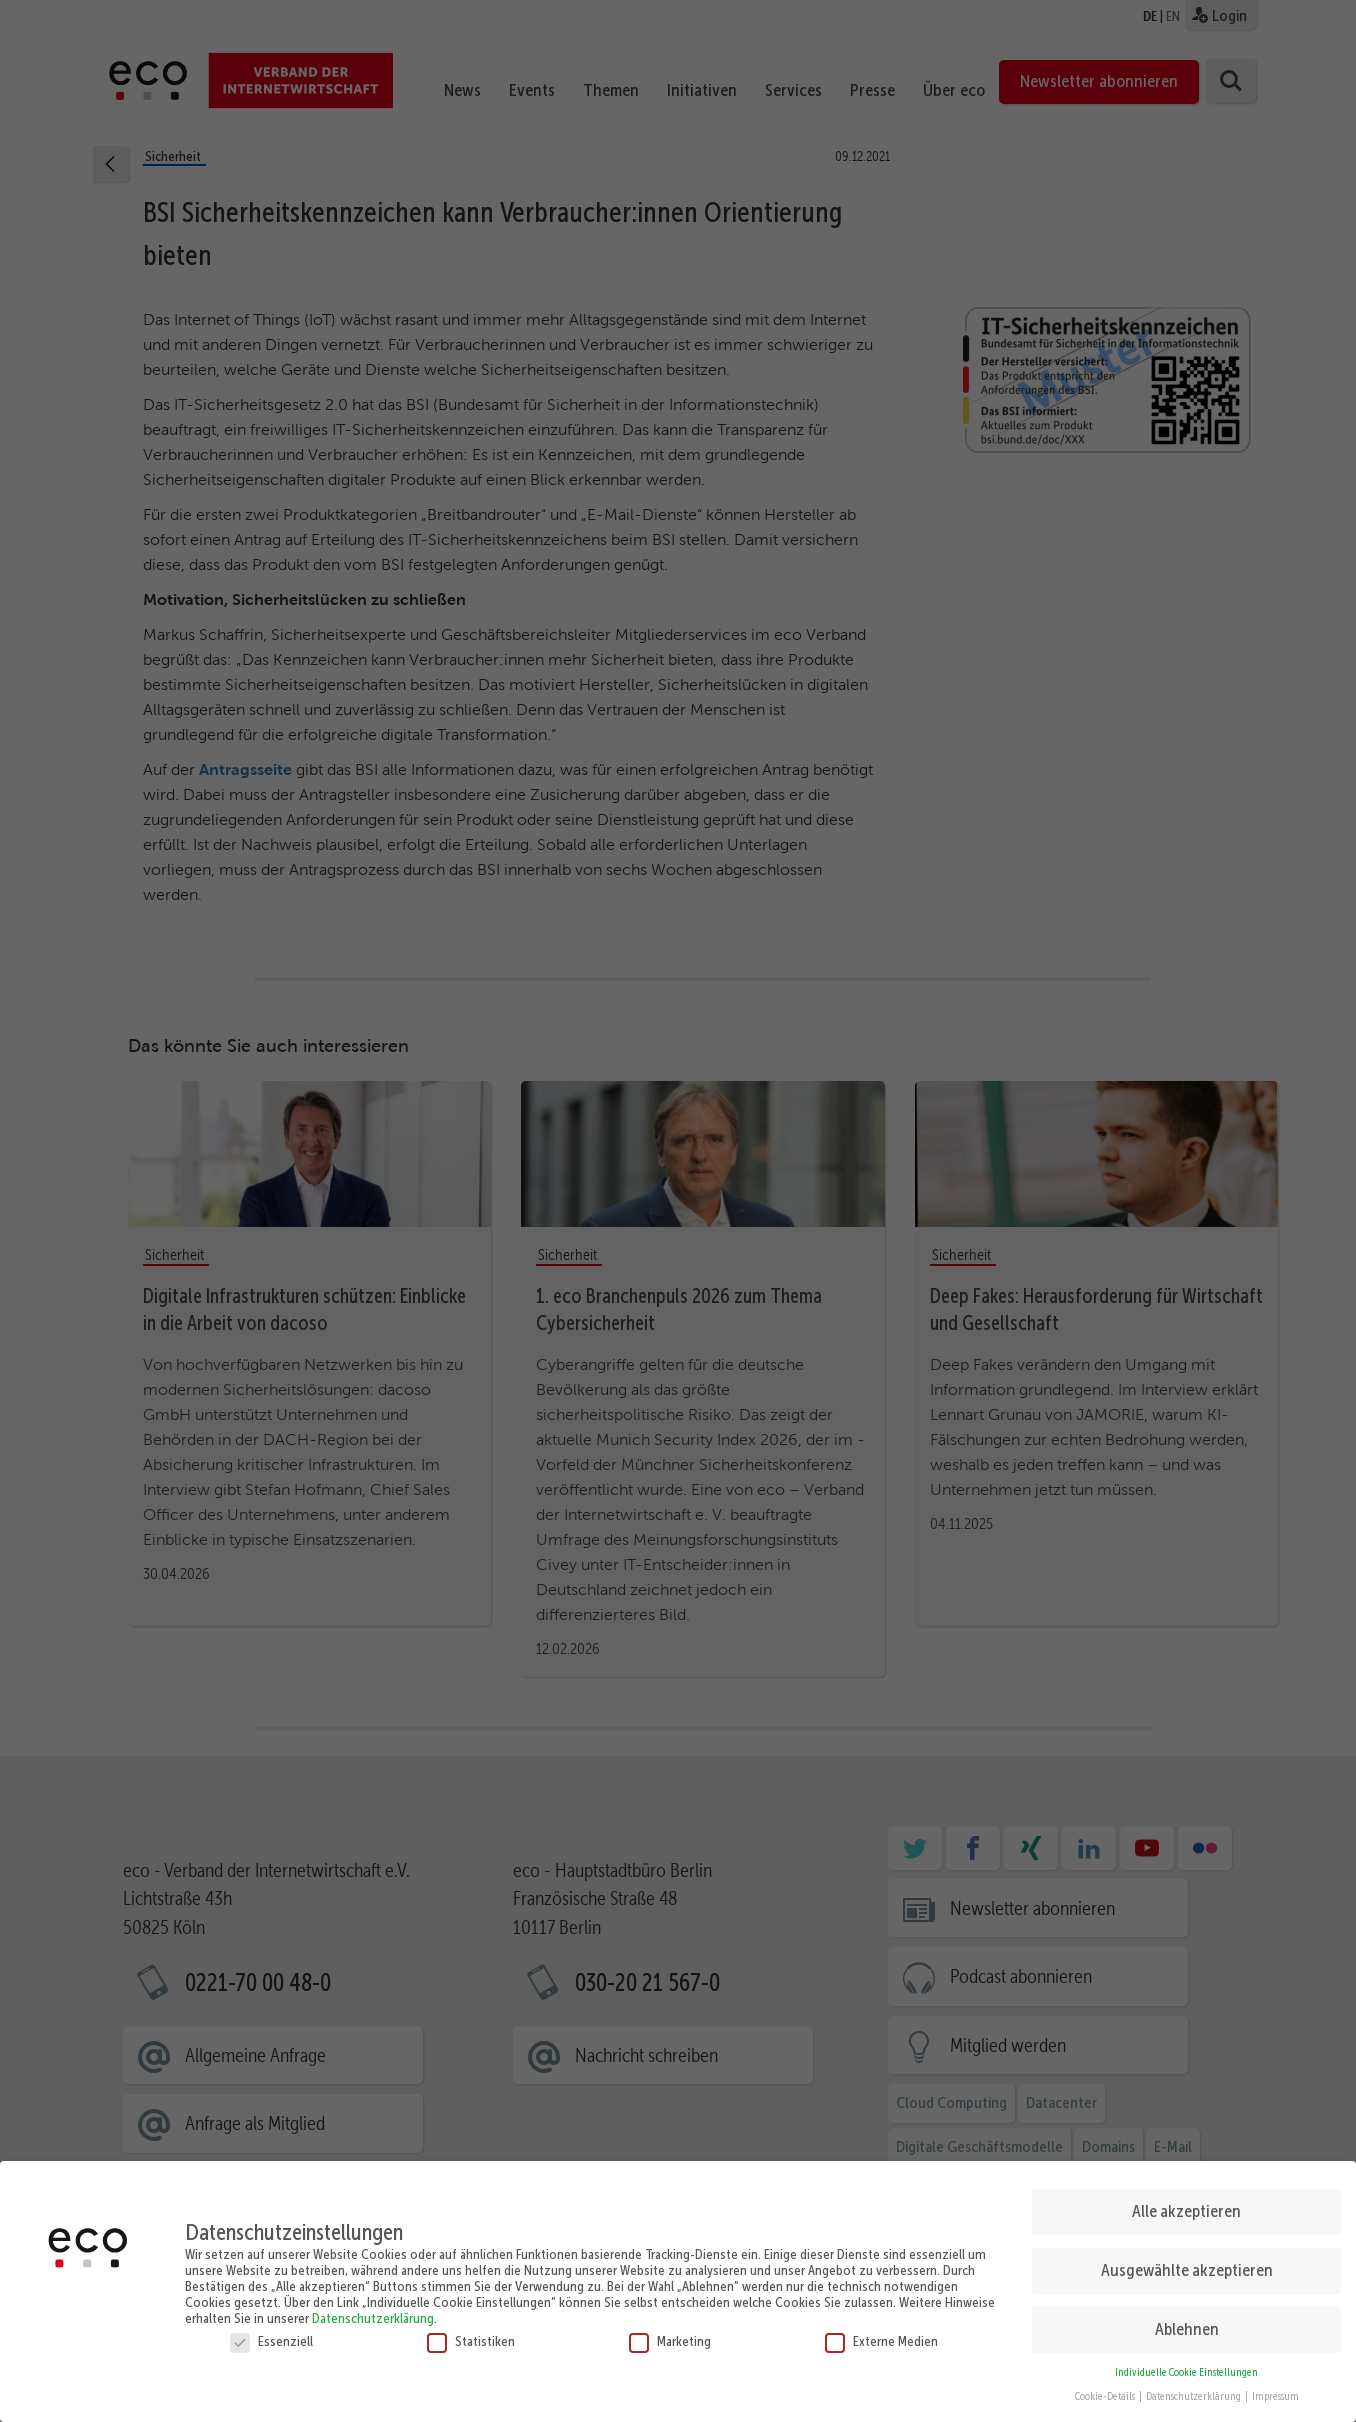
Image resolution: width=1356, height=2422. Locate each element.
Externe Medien (881, 2334)
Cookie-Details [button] (1106, 2390)
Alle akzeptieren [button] (1186, 2205)
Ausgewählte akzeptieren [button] (1187, 2264)
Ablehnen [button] (1187, 2323)
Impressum (1275, 2390)
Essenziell (271, 2334)
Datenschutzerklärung (373, 2311)
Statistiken (471, 2334)
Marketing (670, 2334)
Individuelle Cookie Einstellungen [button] (1186, 2365)
